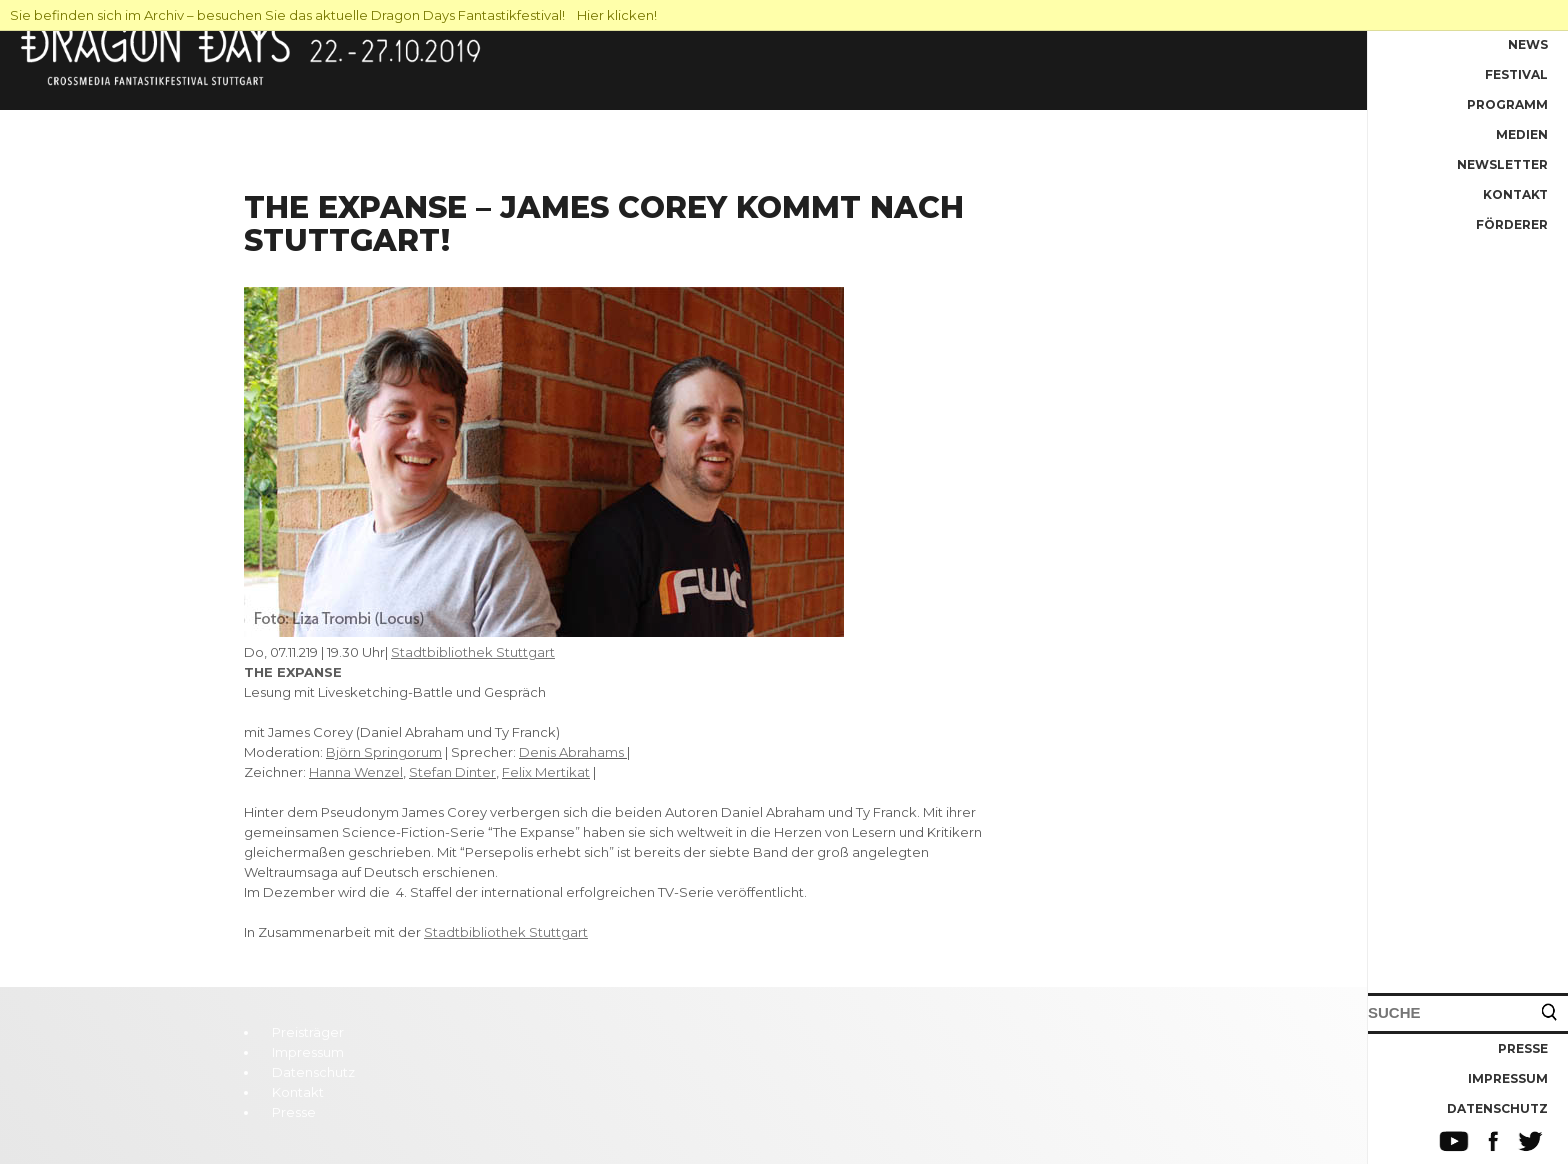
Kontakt (1515, 194)
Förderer (1512, 224)
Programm (1507, 104)
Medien (1522, 134)
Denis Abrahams (571, 752)
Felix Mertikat (546, 772)
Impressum (1508, 1078)
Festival (1516, 74)
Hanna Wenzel (356, 772)
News (1528, 44)
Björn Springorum (384, 752)
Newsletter (1502, 164)
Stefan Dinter (452, 772)
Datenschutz (1497, 1108)
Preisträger (308, 1032)
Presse (1523, 1048)
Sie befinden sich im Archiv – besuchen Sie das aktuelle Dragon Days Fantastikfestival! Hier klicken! (333, 15)
